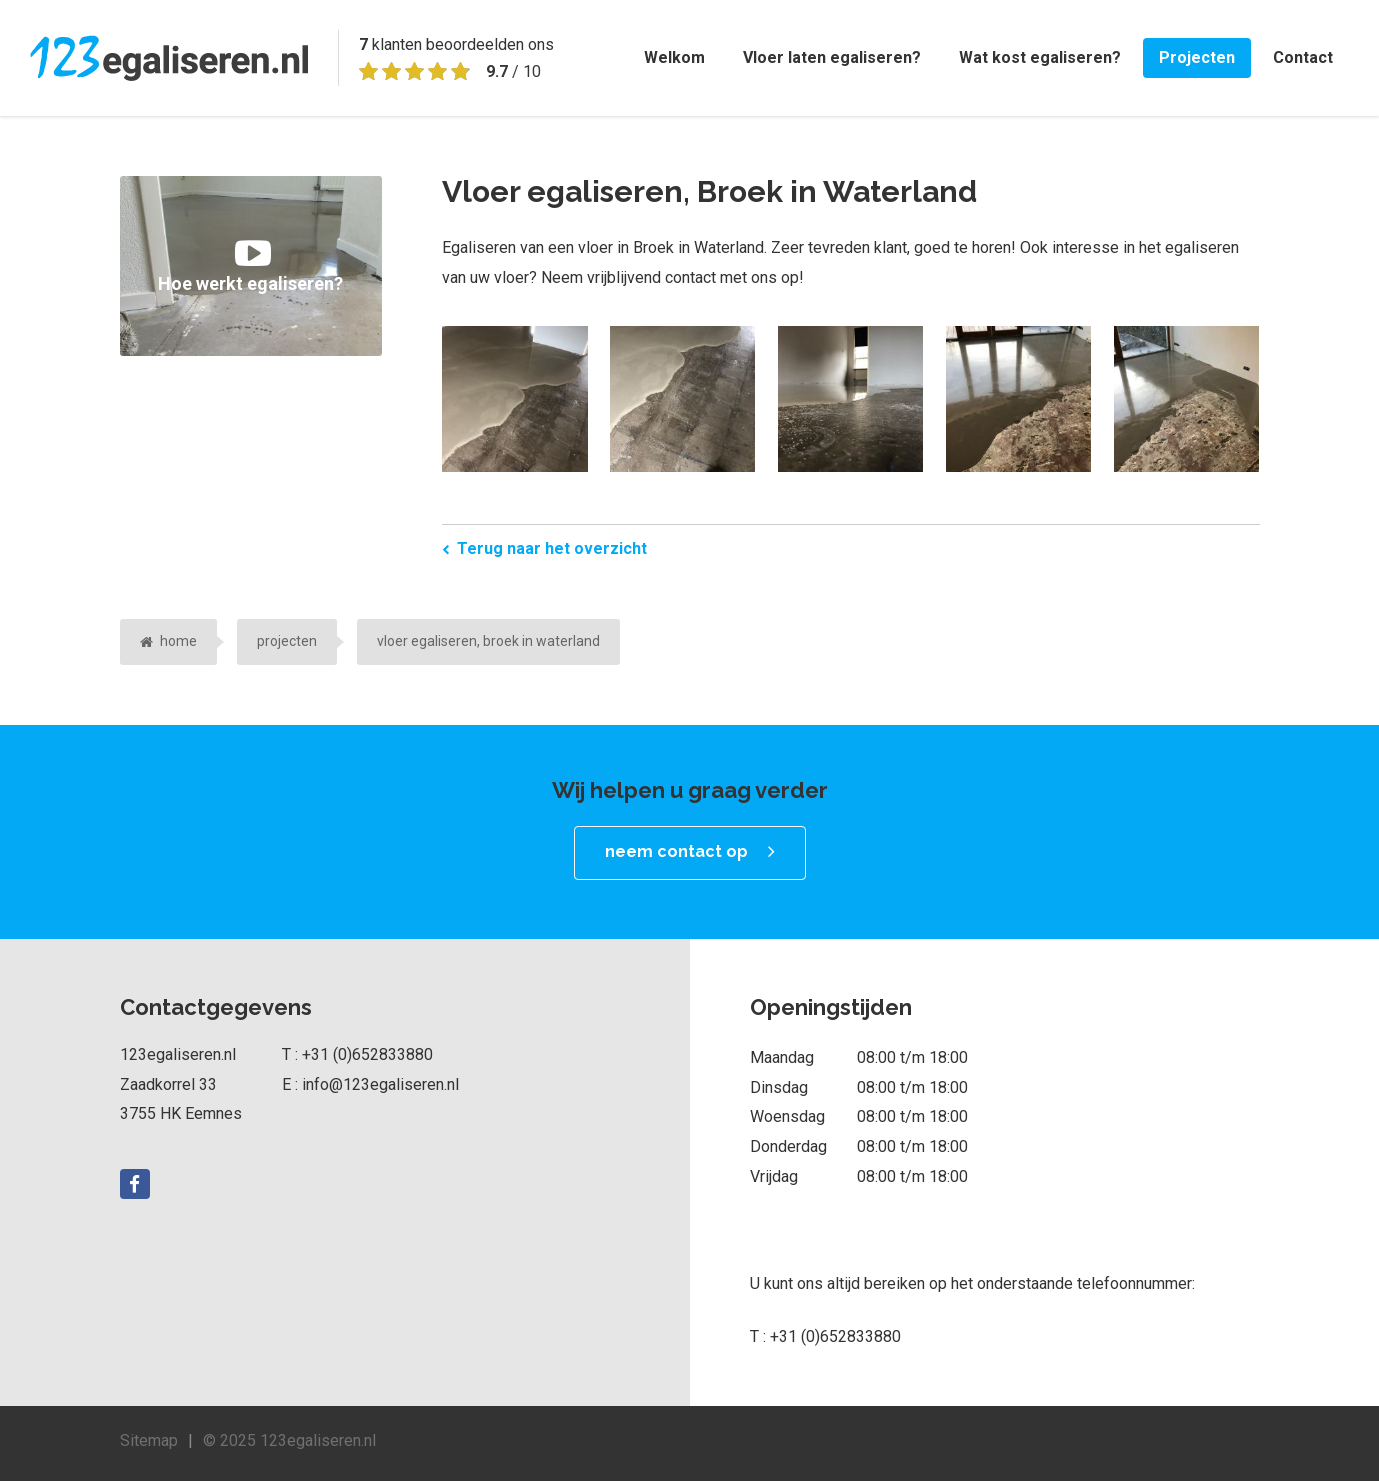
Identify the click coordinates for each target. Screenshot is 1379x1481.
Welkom (674, 57)
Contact (1303, 57)
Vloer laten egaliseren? (832, 57)
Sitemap (149, 1440)
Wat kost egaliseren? (1040, 57)
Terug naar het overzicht (552, 548)
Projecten (1197, 57)
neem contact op (676, 851)
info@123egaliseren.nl (380, 1084)
